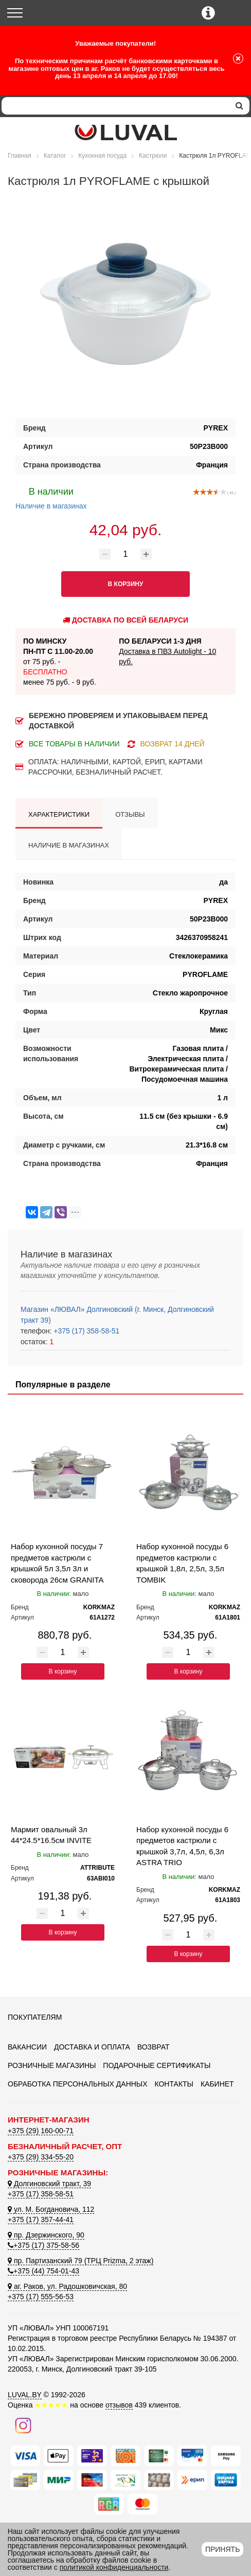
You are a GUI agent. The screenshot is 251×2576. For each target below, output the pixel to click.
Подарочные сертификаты (156, 2065)
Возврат (153, 2047)
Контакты (173, 2084)
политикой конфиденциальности (114, 2567)
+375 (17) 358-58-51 (85, 1331)
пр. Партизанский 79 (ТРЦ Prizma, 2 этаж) (80, 2261)
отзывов (119, 2405)
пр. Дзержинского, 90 (46, 2235)
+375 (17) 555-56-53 (41, 2296)
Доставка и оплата (92, 2047)
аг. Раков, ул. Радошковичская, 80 (67, 2286)
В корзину (63, 1671)
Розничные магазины (52, 2065)
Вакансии (27, 2047)
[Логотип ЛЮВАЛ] (125, 132)
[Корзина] (234, 14)
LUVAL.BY (25, 2395)
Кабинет (217, 2084)
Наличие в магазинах (51, 497)
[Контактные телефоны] (208, 13)
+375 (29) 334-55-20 (41, 2157)
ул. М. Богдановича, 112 (51, 2209)
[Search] (115, 106)
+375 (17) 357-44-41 (41, 2219)
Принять (222, 2549)
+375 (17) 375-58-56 (43, 2245)
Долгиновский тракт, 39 (49, 2183)
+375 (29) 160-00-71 (41, 2131)
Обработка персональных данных (78, 2084)
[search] (239, 106)
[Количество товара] (125, 554)
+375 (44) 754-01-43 (43, 2271)
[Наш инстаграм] (23, 2424)
